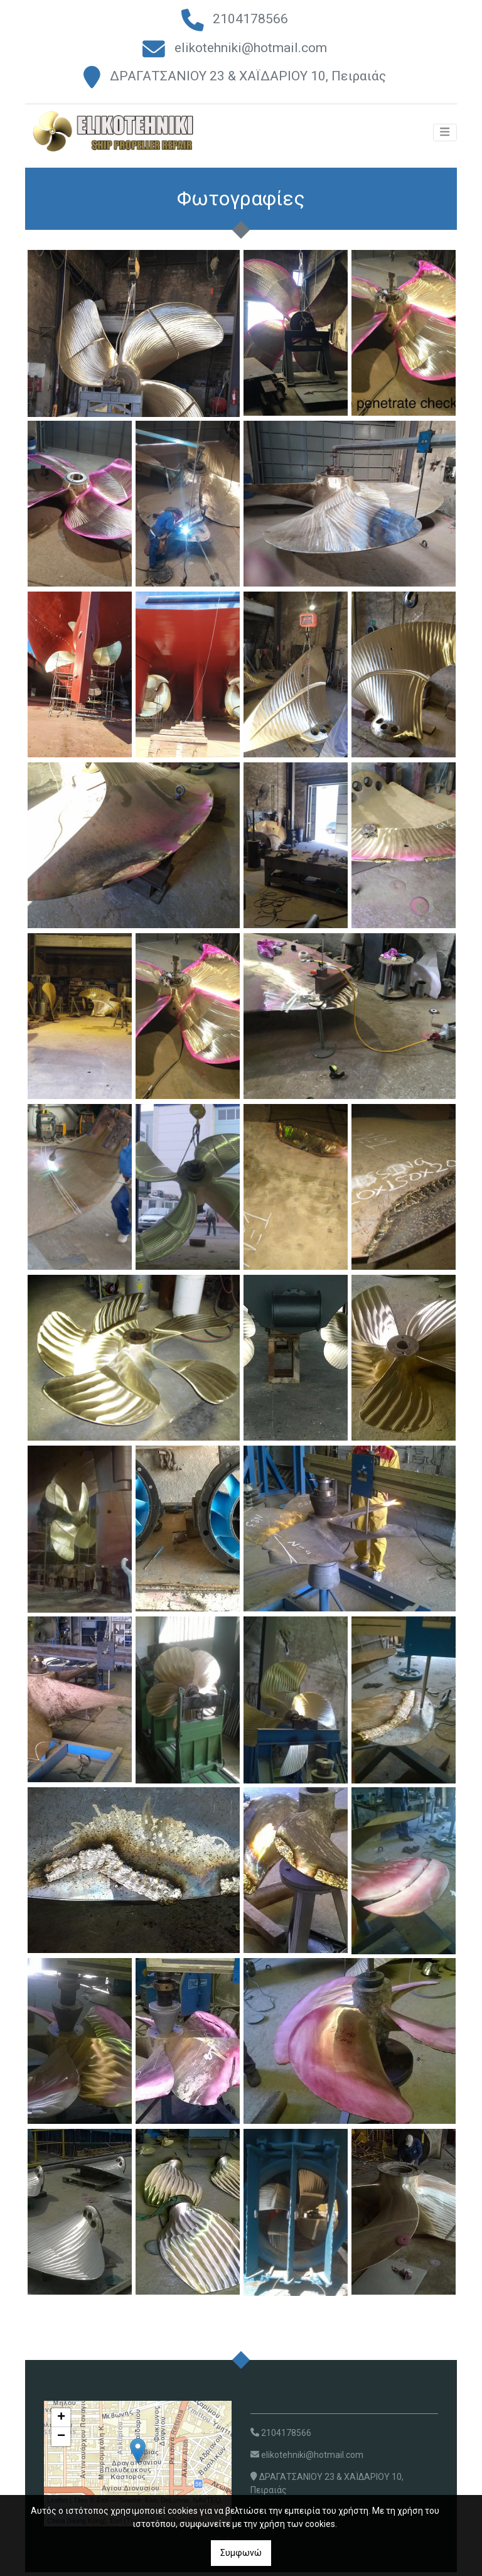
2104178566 (250, 18)
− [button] (61, 2439)
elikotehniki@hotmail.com (250, 47)
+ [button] (61, 2420)
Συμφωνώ (241, 2553)
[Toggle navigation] (445, 138)
